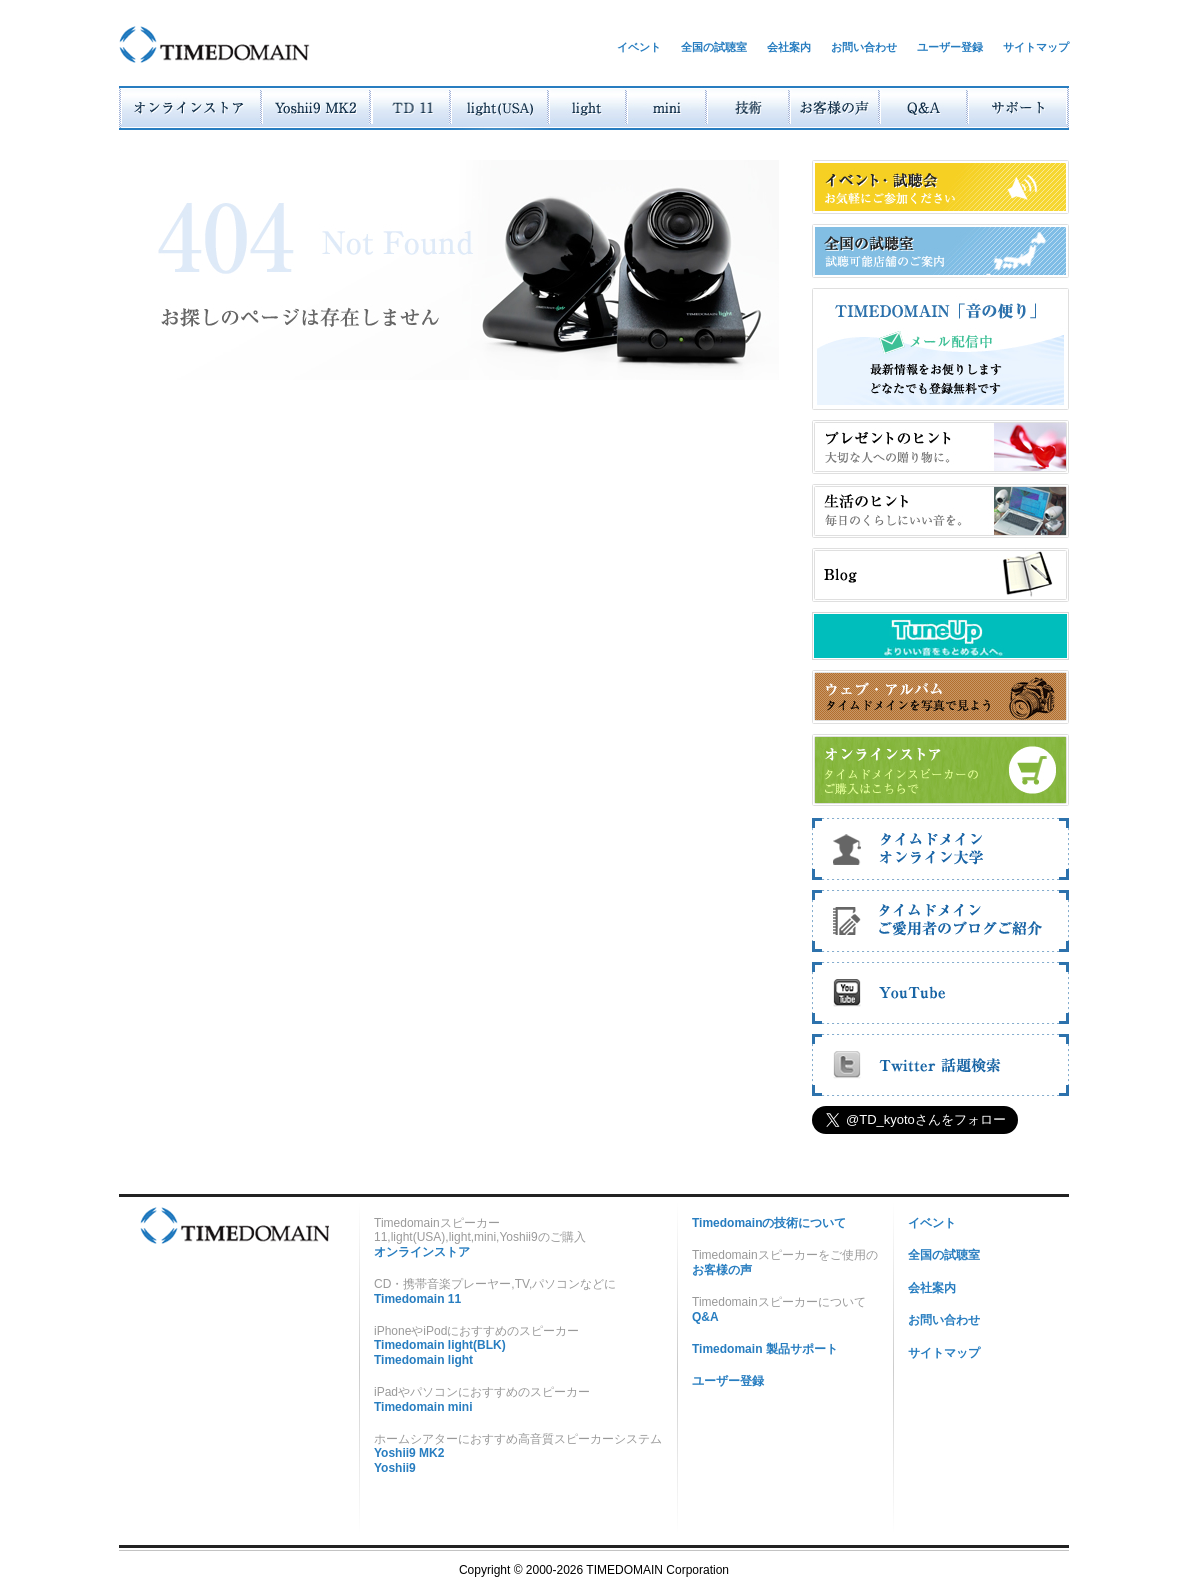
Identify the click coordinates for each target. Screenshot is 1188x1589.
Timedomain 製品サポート (765, 1349)
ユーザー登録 (950, 47)
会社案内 (789, 47)
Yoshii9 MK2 (409, 1453)
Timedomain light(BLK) (440, 1345)
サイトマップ (1036, 47)
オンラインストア (422, 1252)
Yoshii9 (395, 1468)
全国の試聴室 (714, 47)
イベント (639, 47)
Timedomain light (423, 1360)
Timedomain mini (423, 1407)
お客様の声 (722, 1270)
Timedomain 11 (417, 1299)
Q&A (705, 1317)
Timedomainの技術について (769, 1223)
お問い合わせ (864, 47)
